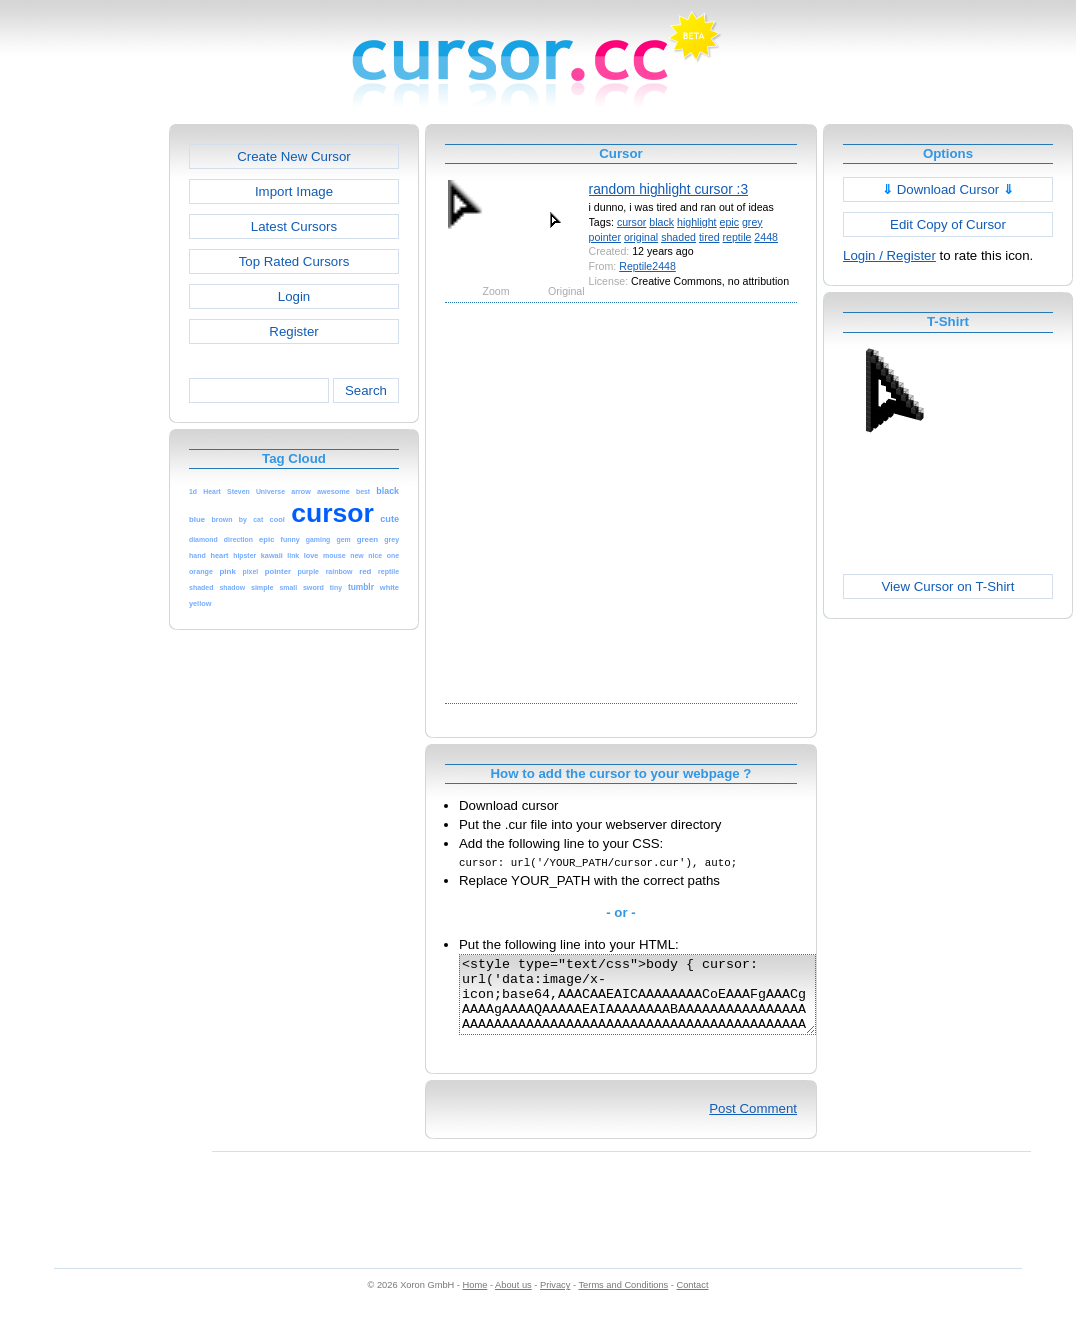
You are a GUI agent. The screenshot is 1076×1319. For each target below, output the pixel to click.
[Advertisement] (197, 501)
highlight (697, 222)
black (661, 222)
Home (475, 1300)
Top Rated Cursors (294, 261)
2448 (766, 237)
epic (729, 222)
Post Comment (753, 1123)
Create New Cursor (294, 156)
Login (294, 296)
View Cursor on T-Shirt (948, 586)
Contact (693, 1300)
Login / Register (889, 255)
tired (709, 237)
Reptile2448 (647, 266)
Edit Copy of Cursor (948, 224)
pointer (605, 237)
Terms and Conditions (623, 1300)
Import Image (294, 191)
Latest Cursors (294, 226)
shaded (678, 237)
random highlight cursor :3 (669, 189)
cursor (631, 222)
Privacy (555, 1300)
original (641, 237)
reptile (737, 237)
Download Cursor (948, 189)
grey (752, 222)
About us (513, 1300)
